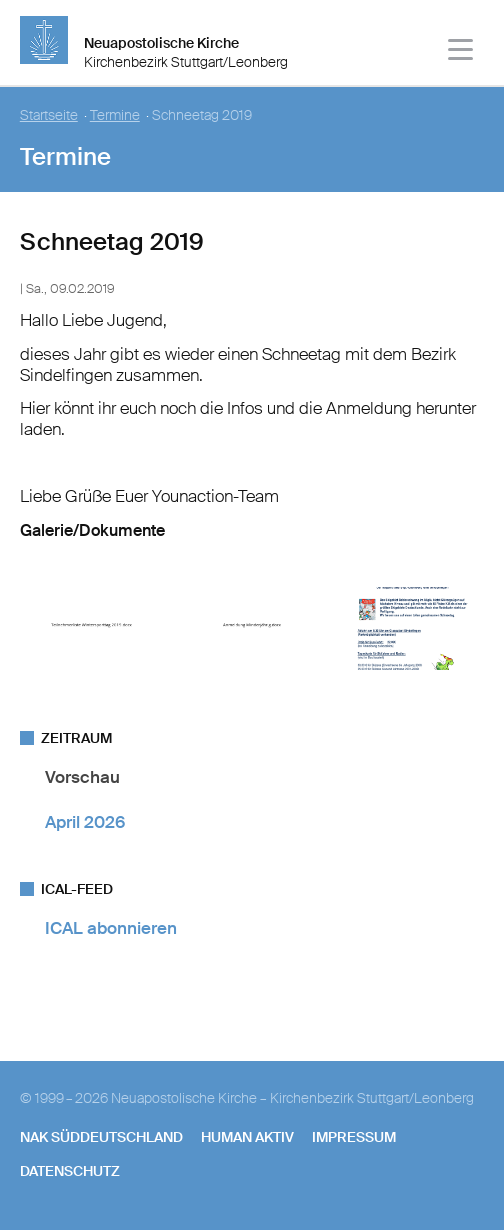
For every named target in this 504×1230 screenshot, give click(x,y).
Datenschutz (70, 1171)
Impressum (354, 1137)
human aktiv (247, 1137)
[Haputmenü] (461, 52)
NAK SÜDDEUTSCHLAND (101, 1137)
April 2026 (85, 822)
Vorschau (82, 777)
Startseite (49, 115)
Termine (115, 115)
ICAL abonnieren (111, 928)
